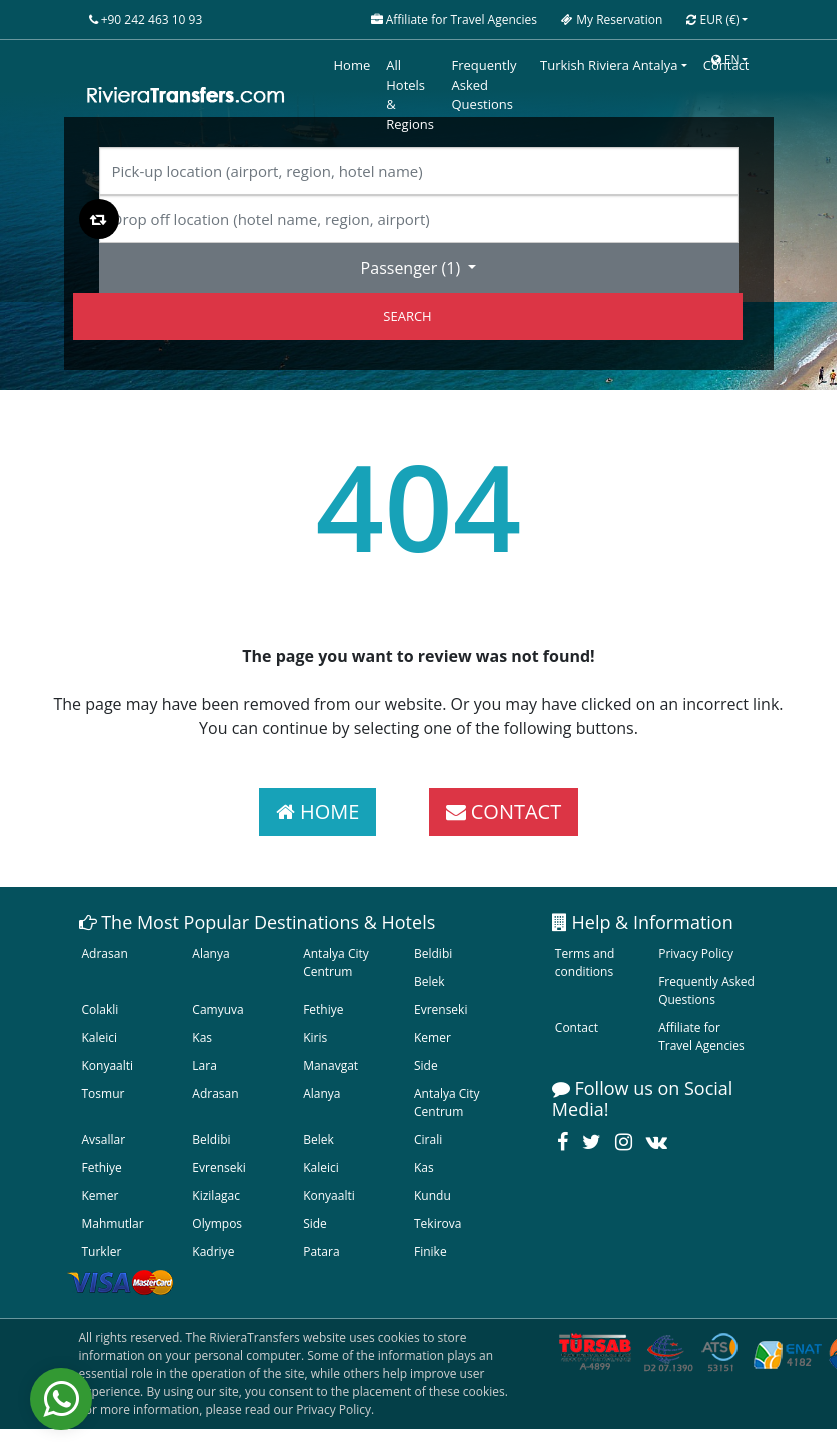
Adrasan (105, 953)
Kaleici (100, 1037)
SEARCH (407, 316)
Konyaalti (108, 1065)
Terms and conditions (585, 962)
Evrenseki (440, 1009)
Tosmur (103, 1093)
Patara (321, 1251)
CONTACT (504, 811)
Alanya (210, 953)
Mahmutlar (113, 1223)
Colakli (100, 1009)
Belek (429, 981)
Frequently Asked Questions (706, 990)
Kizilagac (216, 1195)
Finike (430, 1251)
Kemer (432, 1037)
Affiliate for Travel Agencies (701, 1036)
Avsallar (104, 1139)
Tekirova (437, 1223)
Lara (204, 1065)
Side (426, 1065)
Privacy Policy (695, 953)
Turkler (102, 1251)
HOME (318, 811)
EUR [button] (712, 19)
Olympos (217, 1223)
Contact (576, 1027)
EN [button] (725, 59)
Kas (202, 1037)
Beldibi (433, 953)
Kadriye (213, 1251)
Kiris (315, 1037)
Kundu (432, 1195)
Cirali (428, 1139)
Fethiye (323, 1009)
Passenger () (413, 268)
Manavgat (330, 1065)
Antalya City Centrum (336, 962)
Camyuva (217, 1009)
